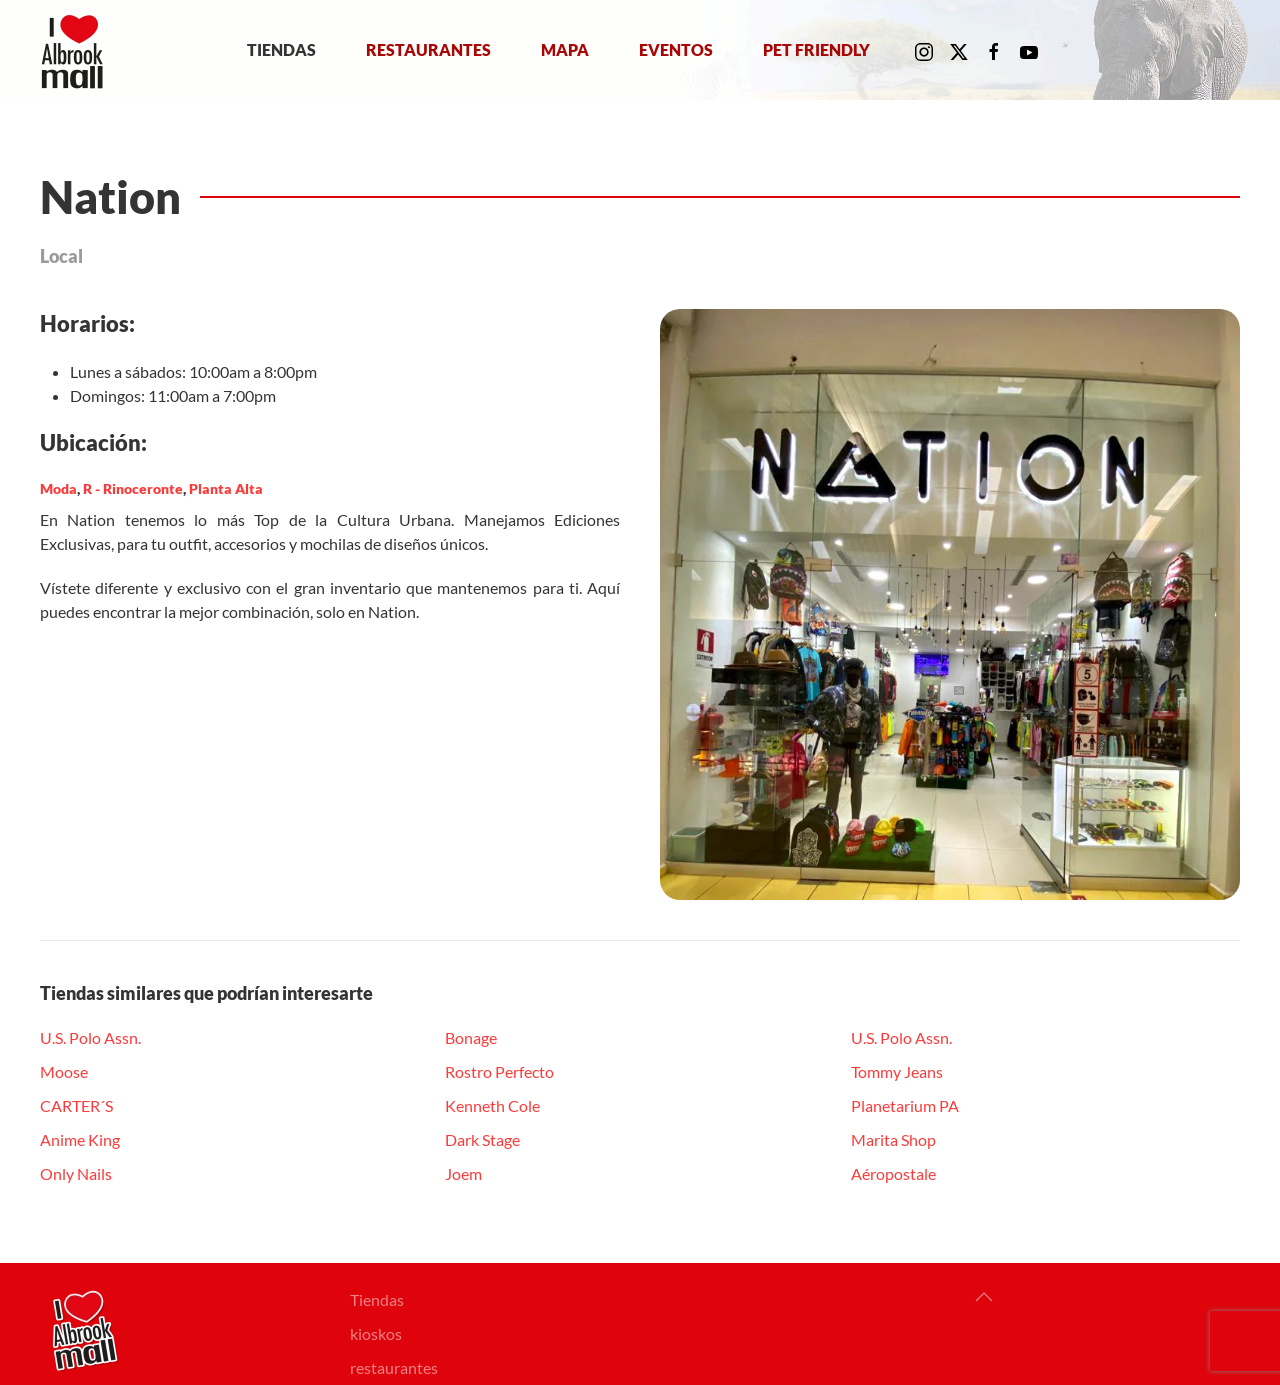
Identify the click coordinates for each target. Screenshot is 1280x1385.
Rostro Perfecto (499, 1071)
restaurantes (394, 1367)
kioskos (376, 1333)
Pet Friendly (816, 49)
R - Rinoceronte (133, 488)
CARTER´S (76, 1105)
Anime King (80, 1139)
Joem (463, 1173)
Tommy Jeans (897, 1071)
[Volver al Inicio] (76, 50)
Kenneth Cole (492, 1105)
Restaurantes (428, 49)
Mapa (565, 49)
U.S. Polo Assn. (90, 1037)
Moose (64, 1071)
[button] (984, 1297)
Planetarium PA (905, 1105)
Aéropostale (893, 1173)
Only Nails (76, 1173)
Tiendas (281, 49)
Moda (58, 488)
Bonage (471, 1037)
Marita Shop (893, 1139)
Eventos (676, 49)
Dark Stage (482, 1139)
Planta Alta (226, 488)
